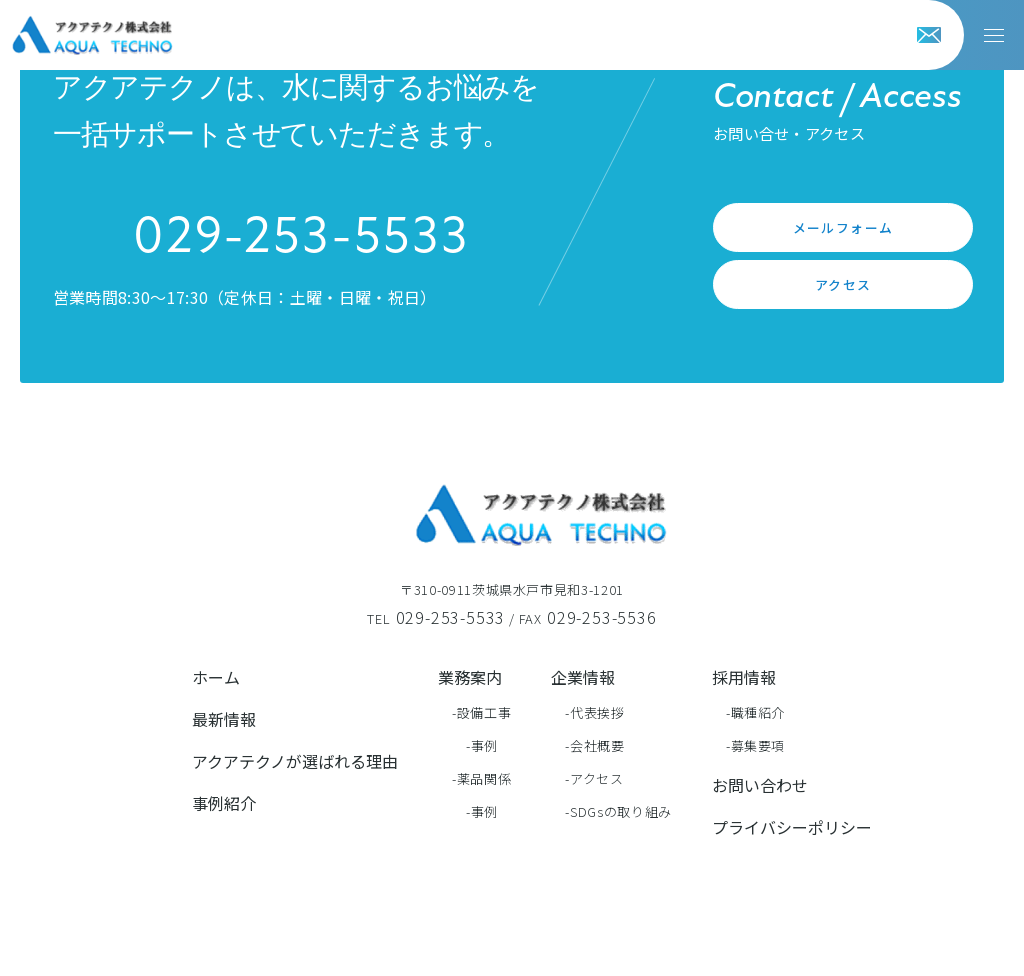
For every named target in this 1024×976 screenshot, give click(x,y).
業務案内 (470, 677)
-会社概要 (594, 745)
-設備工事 (481, 712)
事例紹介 (224, 803)
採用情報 (744, 677)
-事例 (482, 745)
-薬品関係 (481, 778)
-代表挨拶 (594, 712)
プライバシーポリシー (792, 827)
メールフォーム (843, 227)
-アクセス (594, 778)
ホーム (216, 677)
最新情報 (224, 719)
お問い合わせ (760, 785)
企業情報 (583, 677)
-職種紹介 (755, 712)
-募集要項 (755, 745)
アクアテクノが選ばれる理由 (295, 761)
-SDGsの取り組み (618, 811)
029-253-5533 (301, 239)
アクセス (843, 284)
